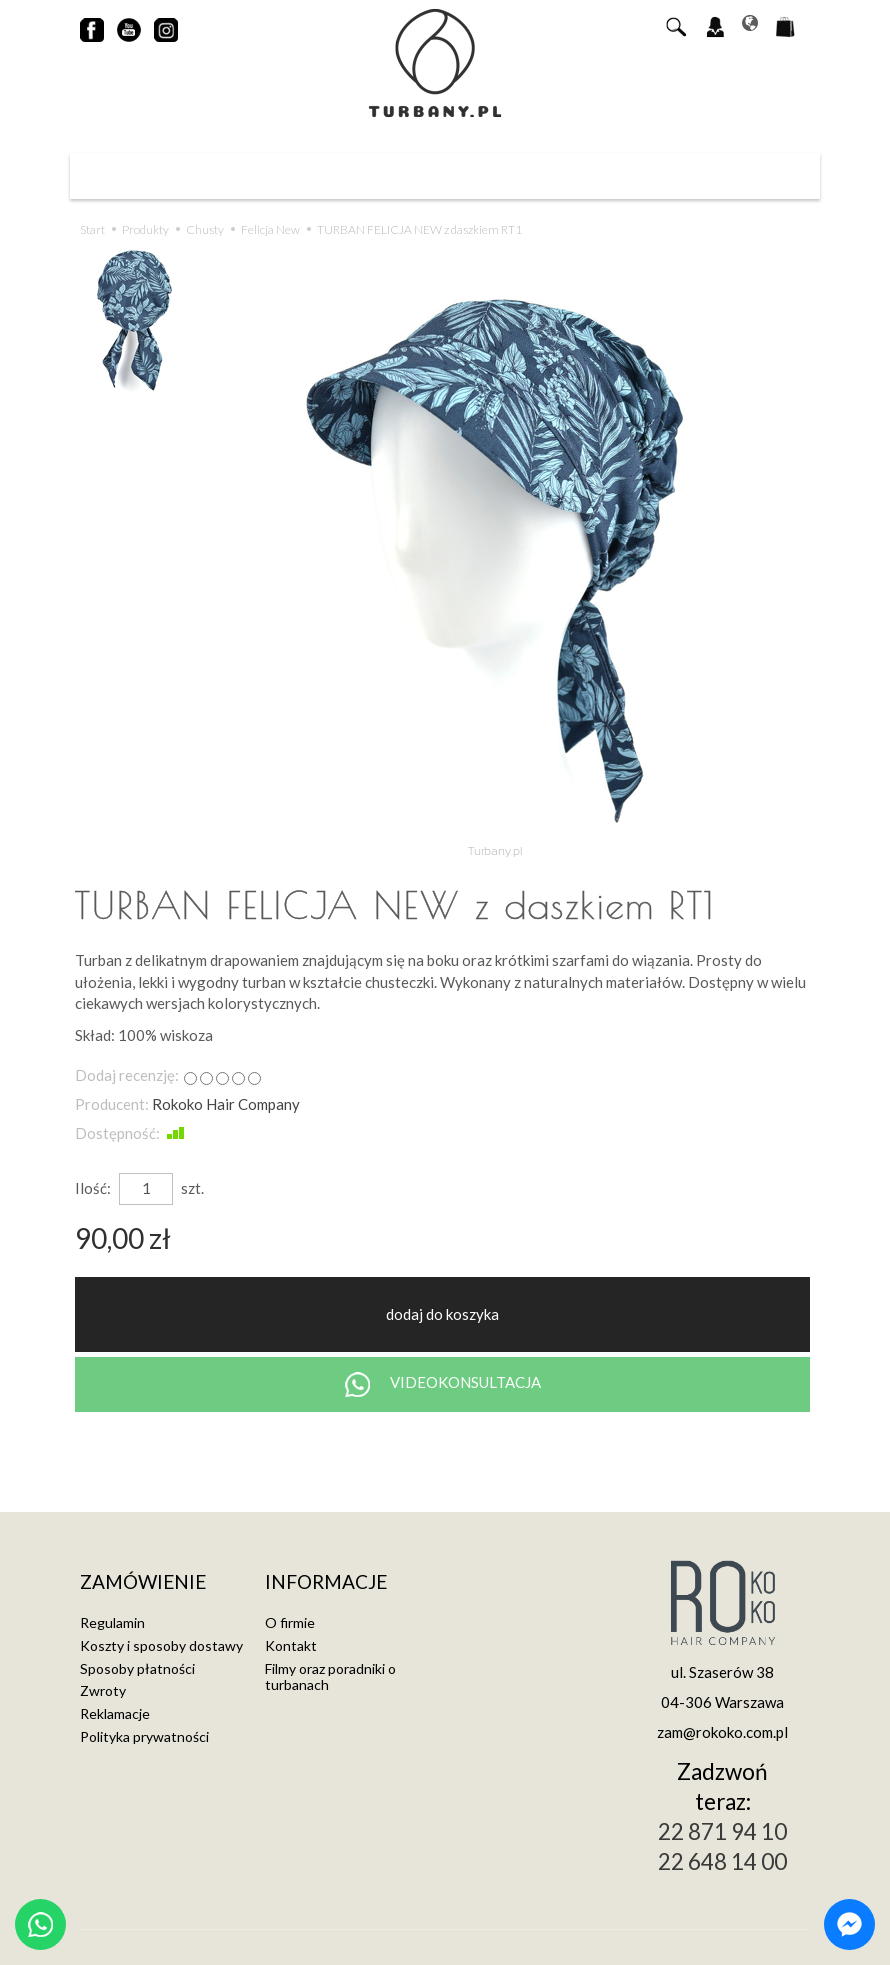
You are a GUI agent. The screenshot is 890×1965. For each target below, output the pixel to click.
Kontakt (291, 1645)
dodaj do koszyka (442, 1314)
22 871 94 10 (722, 1831)
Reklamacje (115, 1713)
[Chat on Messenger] (849, 1924)
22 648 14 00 (722, 1861)
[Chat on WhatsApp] (40, 1924)
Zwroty (103, 1690)
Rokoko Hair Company (226, 1104)
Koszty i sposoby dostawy (161, 1645)
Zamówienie (143, 1582)
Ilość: (93, 1188)
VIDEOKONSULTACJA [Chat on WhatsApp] (443, 1384)
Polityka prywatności (144, 1736)
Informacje (326, 1582)
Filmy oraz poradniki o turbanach (330, 1677)
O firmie (290, 1622)
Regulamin (112, 1622)
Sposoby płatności (137, 1668)
